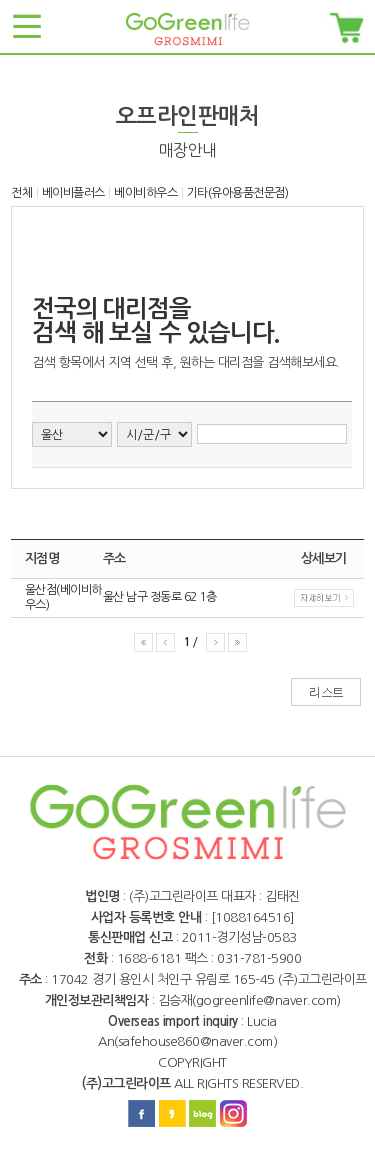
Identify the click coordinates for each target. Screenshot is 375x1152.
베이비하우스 (145, 193)
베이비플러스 (73, 193)
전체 (21, 193)
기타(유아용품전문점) (238, 193)
